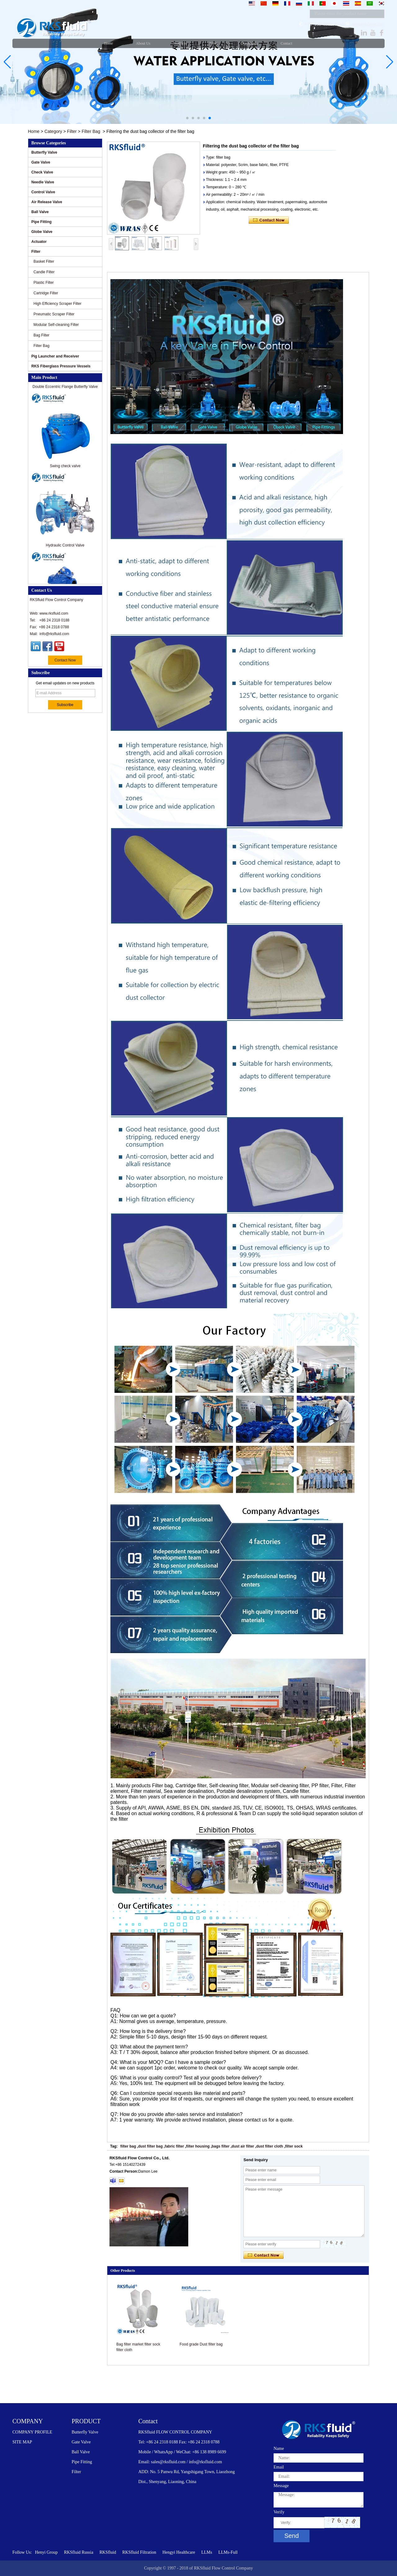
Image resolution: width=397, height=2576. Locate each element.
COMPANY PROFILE (32, 2432)
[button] (187, 118)
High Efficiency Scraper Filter (57, 303)
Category (53, 131)
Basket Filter (43, 261)
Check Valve (42, 172)
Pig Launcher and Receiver (55, 356)
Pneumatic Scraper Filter (53, 314)
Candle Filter (44, 272)
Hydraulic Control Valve (65, 548)
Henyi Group (46, 2552)
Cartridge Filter (45, 293)
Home (33, 131)
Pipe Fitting (41, 222)
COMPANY (27, 2421)
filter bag (128, 2146)
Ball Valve (40, 212)
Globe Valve (41, 232)
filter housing (198, 2146)
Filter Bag (91, 131)
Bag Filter (41, 335)
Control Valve (43, 192)
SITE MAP (22, 2442)
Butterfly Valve (44, 152)
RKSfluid (108, 2552)
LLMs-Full (228, 2552)
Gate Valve (40, 162)
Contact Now (65, 660)
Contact (148, 2421)
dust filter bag (150, 2146)
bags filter (221, 2146)
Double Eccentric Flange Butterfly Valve (65, 390)
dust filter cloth (269, 2146)
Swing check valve (65, 469)
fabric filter (174, 2146)
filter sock (294, 2146)
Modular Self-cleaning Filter (56, 325)
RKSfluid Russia (78, 2552)
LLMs (206, 2552)
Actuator (39, 241)
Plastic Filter (43, 282)
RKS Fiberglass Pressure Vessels (61, 366)
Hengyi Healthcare (179, 2552)
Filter (72, 131)
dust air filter (243, 2146)
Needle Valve (42, 182)
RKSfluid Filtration (139, 2552)
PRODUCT (86, 2421)
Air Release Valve (46, 202)
